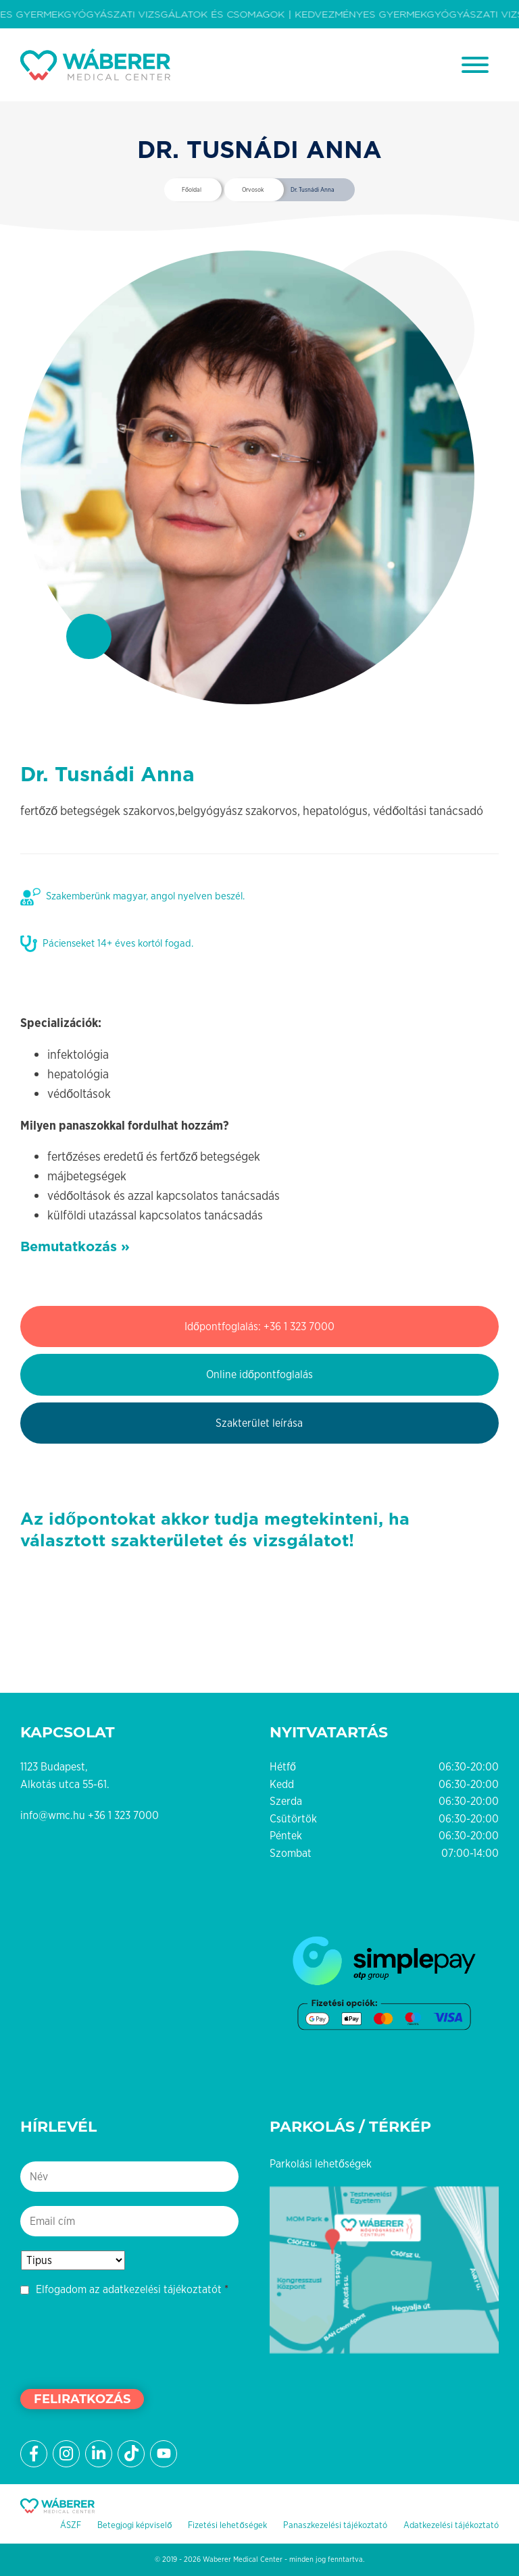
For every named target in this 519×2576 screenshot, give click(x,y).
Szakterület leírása (259, 1423)
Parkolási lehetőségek (321, 2164)
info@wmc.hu (52, 1815)
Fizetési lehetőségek (227, 2525)
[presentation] (123, 2341)
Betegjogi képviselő (134, 2525)
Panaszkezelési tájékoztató (335, 2525)
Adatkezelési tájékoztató (451, 2525)
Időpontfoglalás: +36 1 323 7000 (259, 1326)
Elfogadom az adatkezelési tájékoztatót (129, 2289)
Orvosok (253, 190)
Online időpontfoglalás (259, 1374)
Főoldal (191, 190)
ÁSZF (70, 2525)
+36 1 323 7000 (123, 1815)
